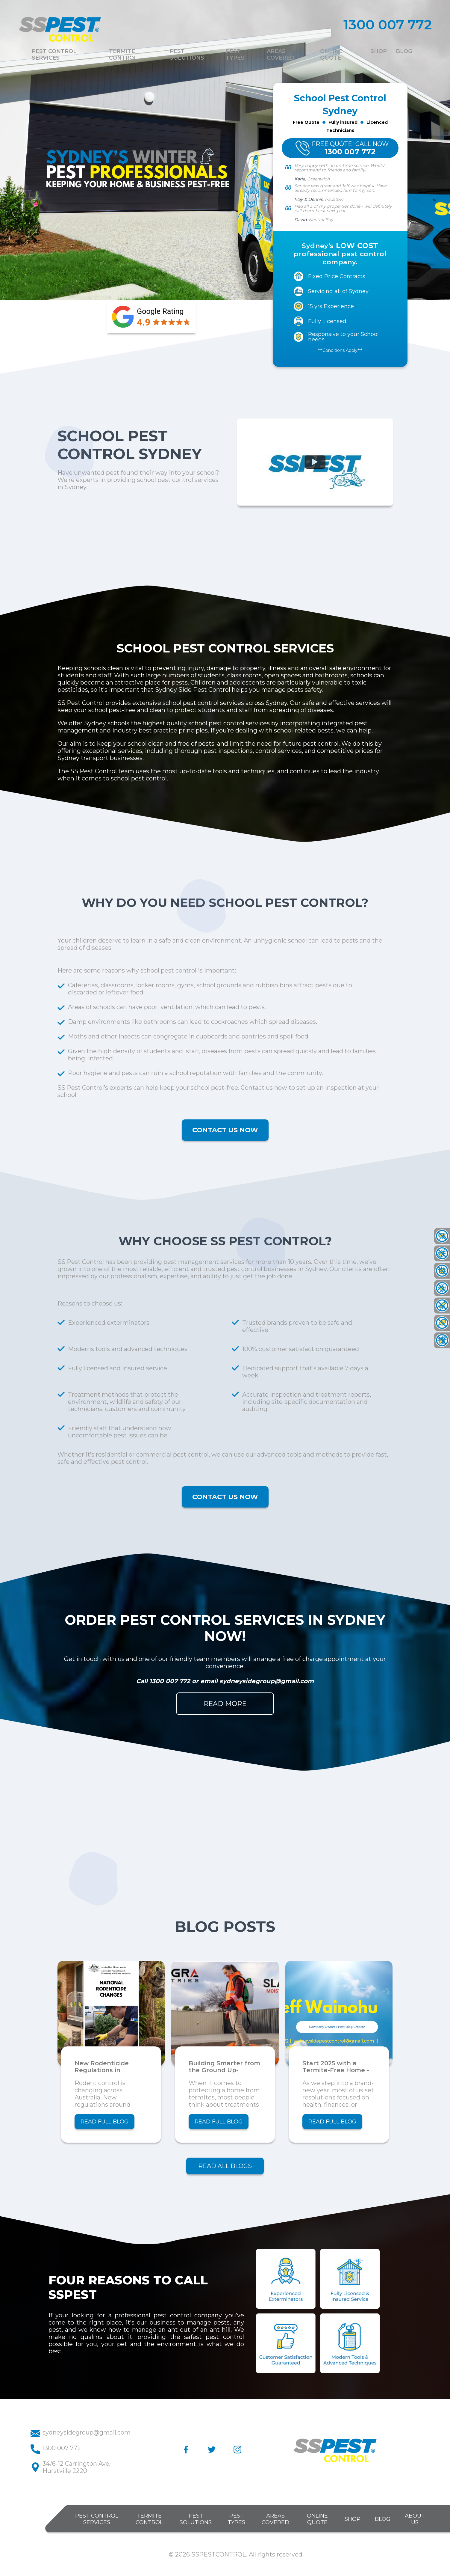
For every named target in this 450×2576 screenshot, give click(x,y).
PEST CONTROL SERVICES (96, 2519)
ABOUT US (415, 2519)
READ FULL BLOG (104, 2121)
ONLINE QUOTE (317, 2519)
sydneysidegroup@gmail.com (266, 1681)
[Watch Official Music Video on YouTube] (314, 462)
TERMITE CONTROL (149, 2519)
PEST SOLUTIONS (196, 2519)
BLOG (382, 2519)
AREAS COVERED (275, 2519)
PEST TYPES (236, 2519)
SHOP (352, 2519)
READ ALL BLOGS (225, 2166)
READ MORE (225, 1704)
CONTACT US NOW (225, 1130)
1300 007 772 (170, 1681)
